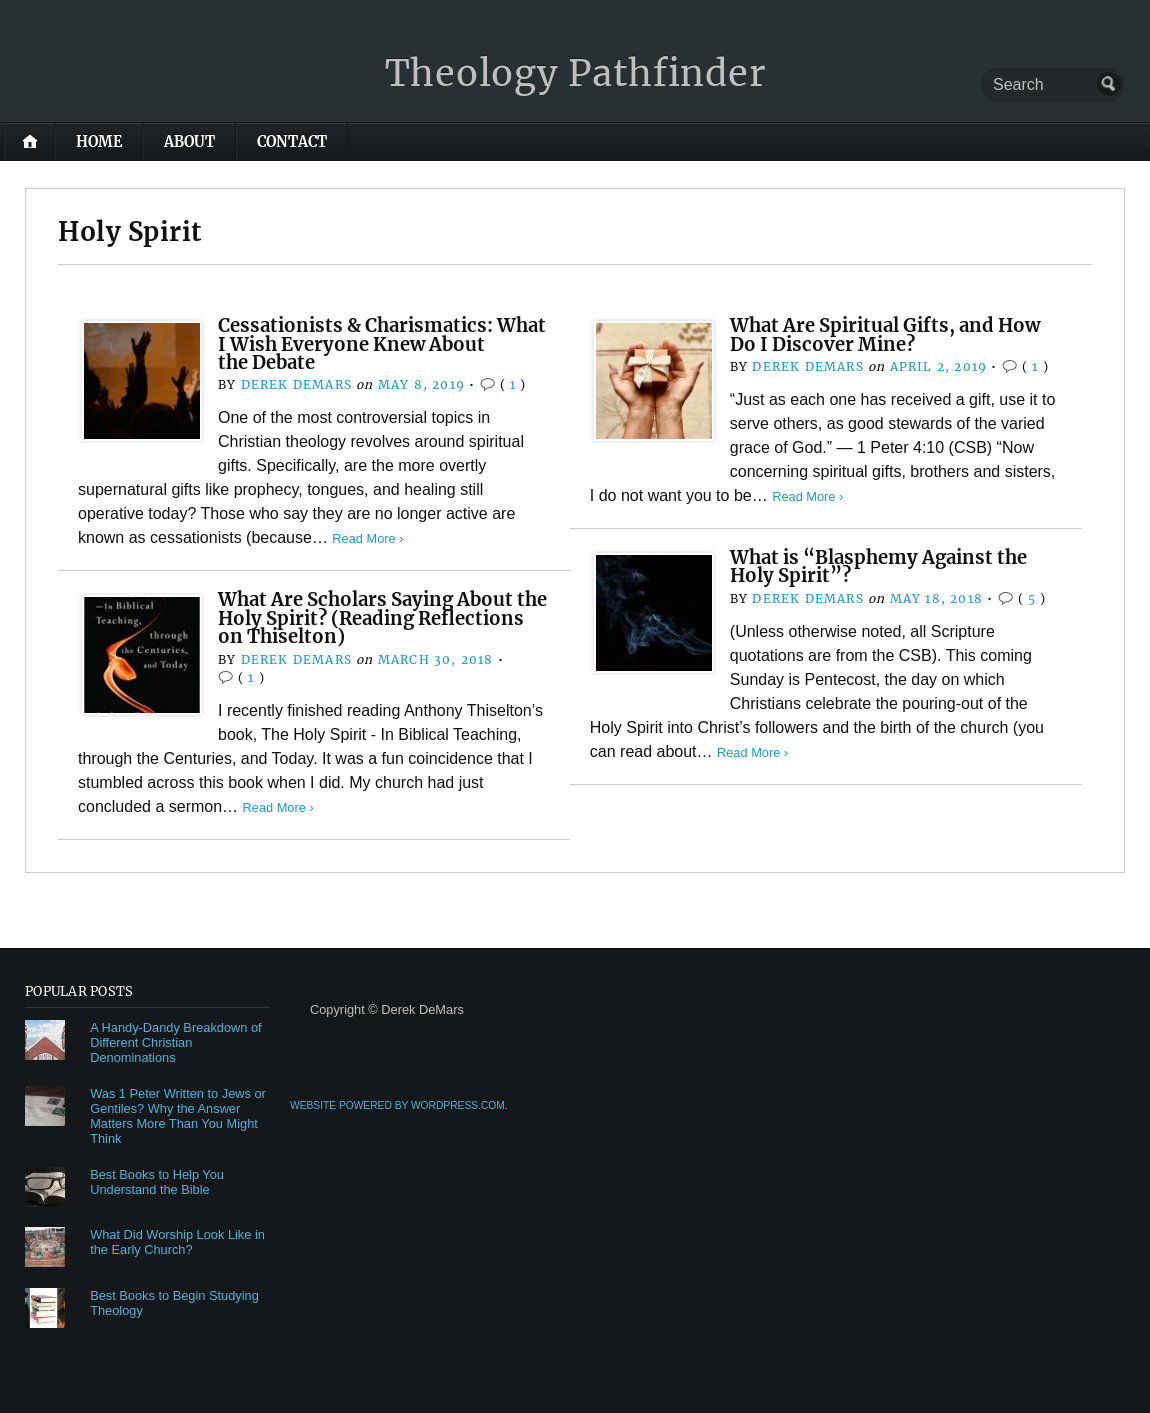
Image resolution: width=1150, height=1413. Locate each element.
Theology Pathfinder (575, 73)
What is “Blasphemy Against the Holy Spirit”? (878, 566)
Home (99, 142)
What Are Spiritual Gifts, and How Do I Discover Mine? (885, 334)
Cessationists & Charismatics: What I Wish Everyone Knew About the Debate (382, 344)
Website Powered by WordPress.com (397, 1105)
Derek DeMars (296, 384)
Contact (292, 142)
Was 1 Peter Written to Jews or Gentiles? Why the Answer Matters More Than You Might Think (178, 1116)
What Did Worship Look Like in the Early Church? (177, 1242)
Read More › (367, 538)
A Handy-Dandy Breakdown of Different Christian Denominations (175, 1042)
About (189, 142)
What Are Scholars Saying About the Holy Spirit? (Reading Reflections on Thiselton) (382, 618)
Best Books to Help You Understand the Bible (157, 1182)
